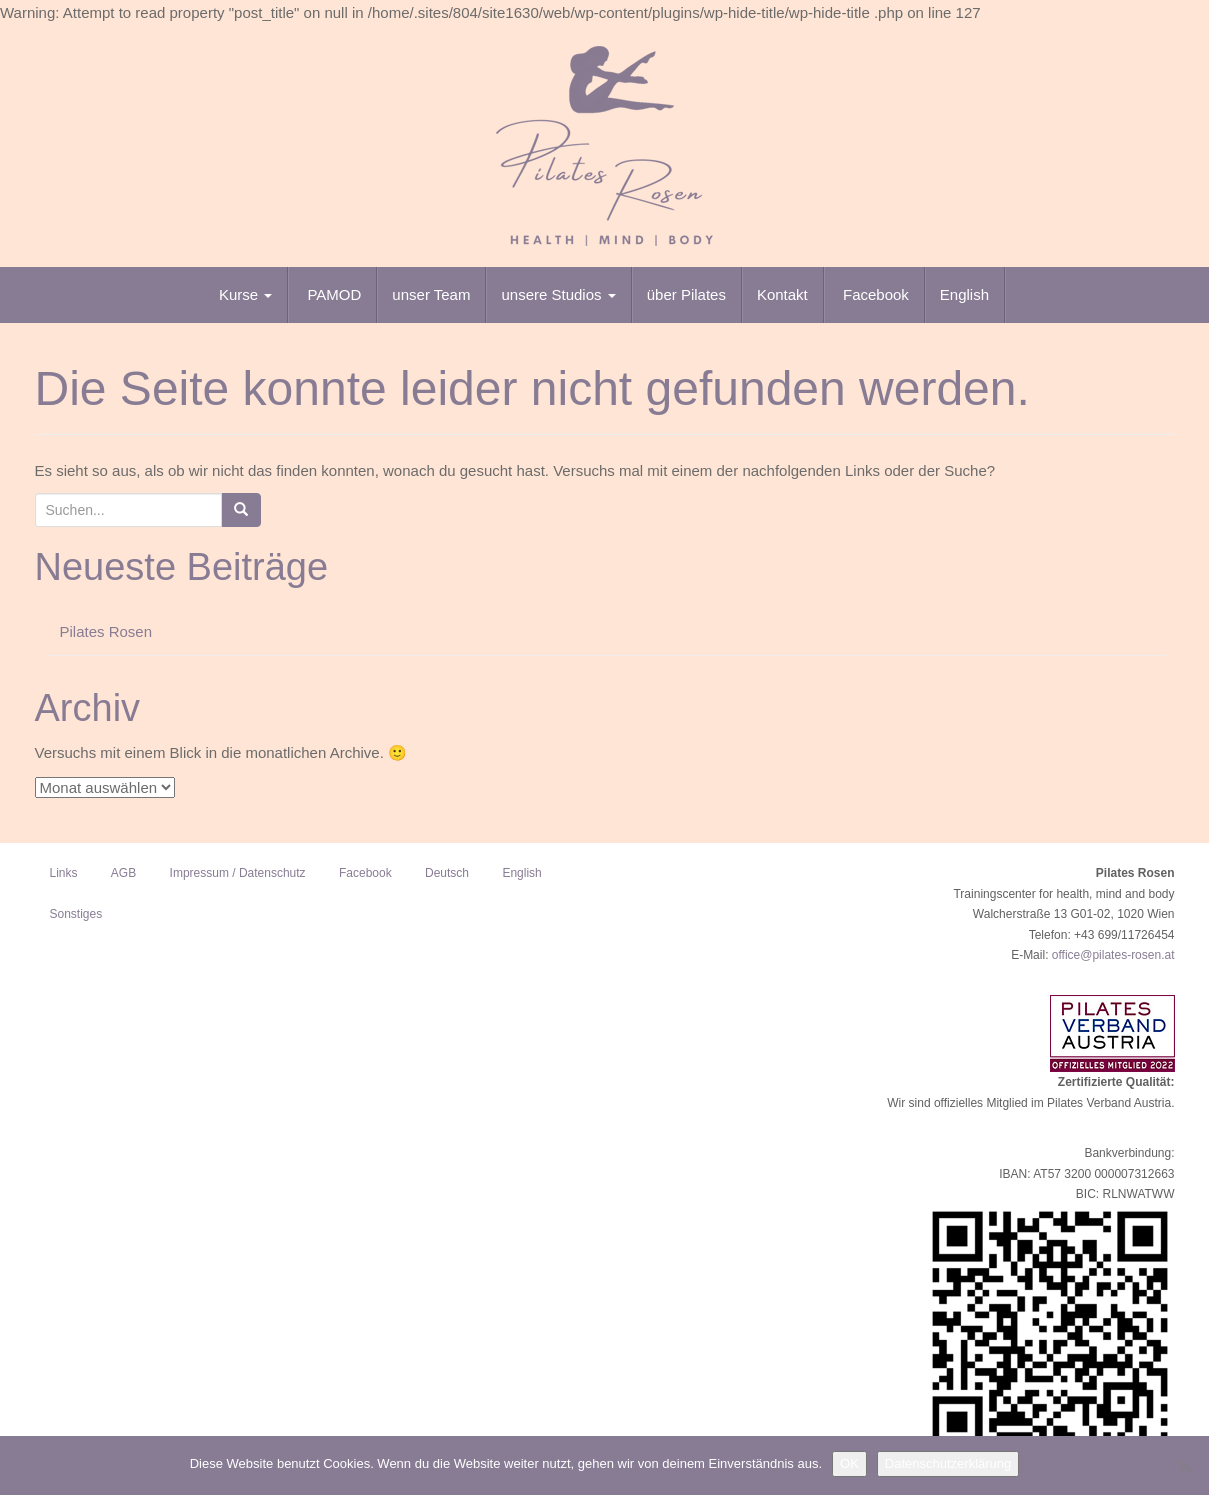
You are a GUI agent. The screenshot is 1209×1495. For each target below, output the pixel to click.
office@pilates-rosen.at (1113, 955)
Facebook (874, 294)
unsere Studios (558, 294)
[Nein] (1184, 1466)
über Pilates (686, 294)
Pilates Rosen (106, 631)
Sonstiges (76, 914)
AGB (123, 873)
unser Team (431, 294)
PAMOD (332, 294)
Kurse (245, 294)
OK (849, 1463)
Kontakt (782, 294)
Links (64, 873)
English (964, 294)
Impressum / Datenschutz (238, 873)
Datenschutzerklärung (948, 1463)
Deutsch (447, 873)
